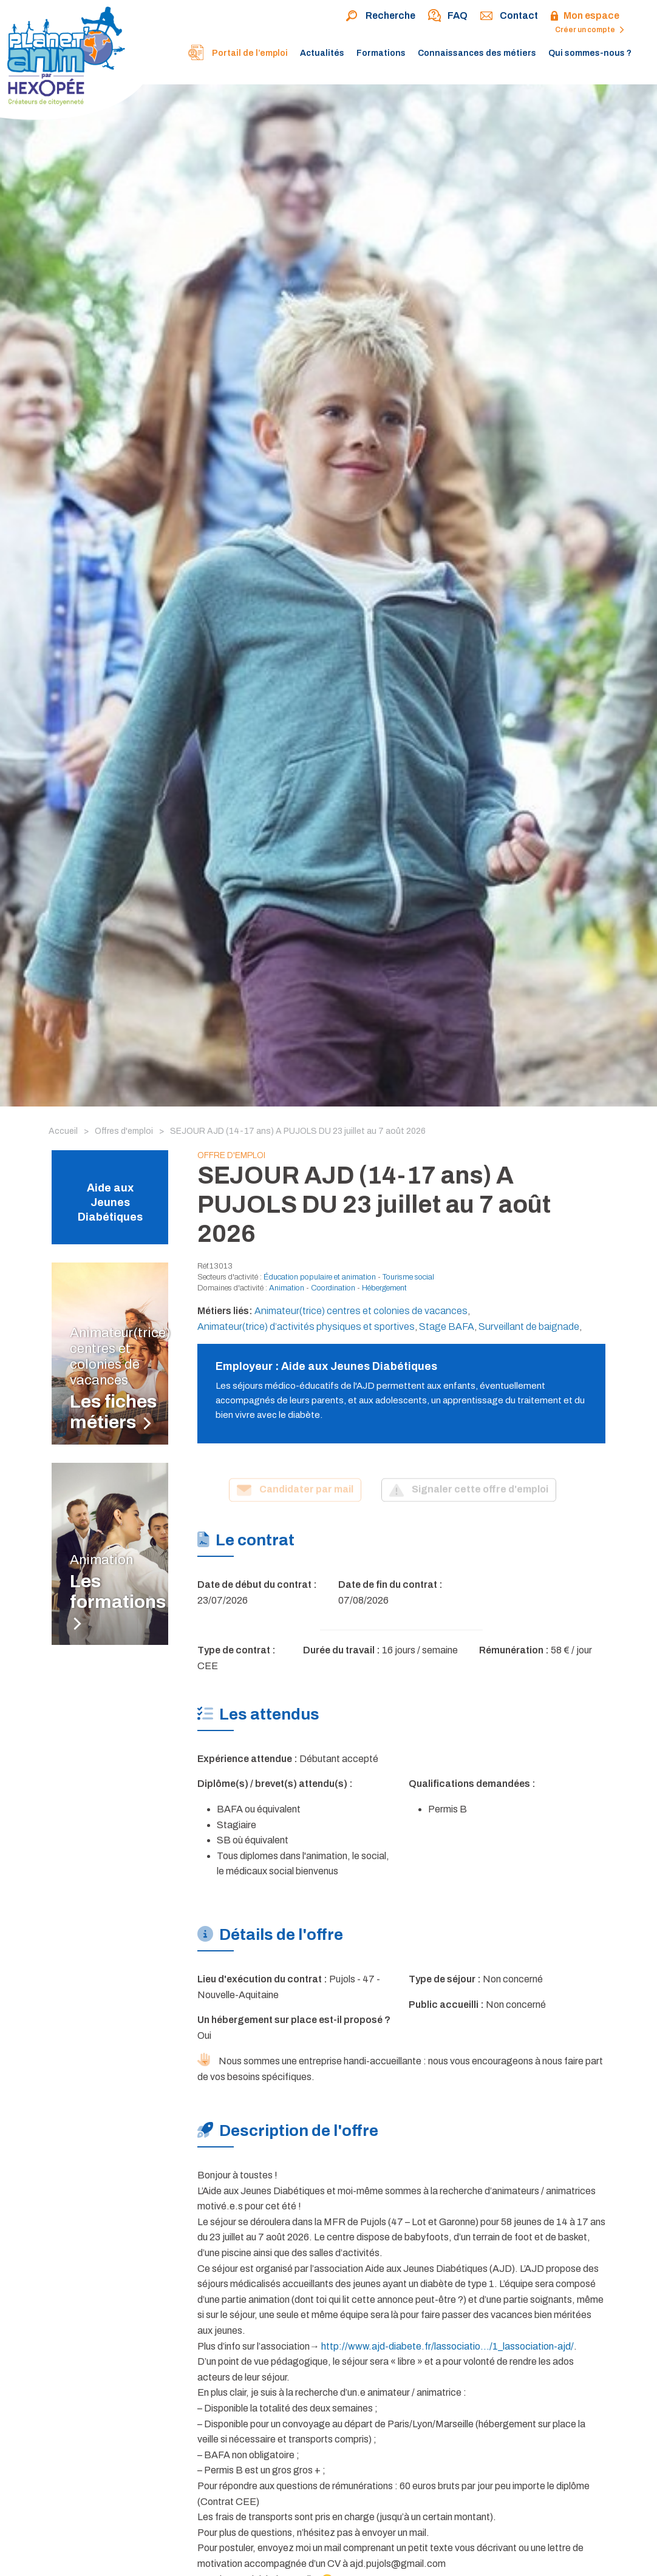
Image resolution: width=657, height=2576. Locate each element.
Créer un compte (589, 29)
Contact (509, 16)
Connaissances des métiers (477, 53)
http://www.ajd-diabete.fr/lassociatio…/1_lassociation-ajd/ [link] (447, 2346)
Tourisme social (408, 1277)
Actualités (322, 53)
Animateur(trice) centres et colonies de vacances (361, 1311)
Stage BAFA (446, 1326)
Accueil (63, 1131)
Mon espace (584, 16)
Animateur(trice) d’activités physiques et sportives (306, 1326)
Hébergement (384, 1288)
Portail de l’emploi (237, 54)
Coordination (333, 1288)
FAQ (447, 16)
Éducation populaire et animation (320, 1277)
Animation (286, 1288)
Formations (381, 53)
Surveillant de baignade (528, 1326)
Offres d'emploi (124, 1131)
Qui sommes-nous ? (589, 53)
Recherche (380, 16)
